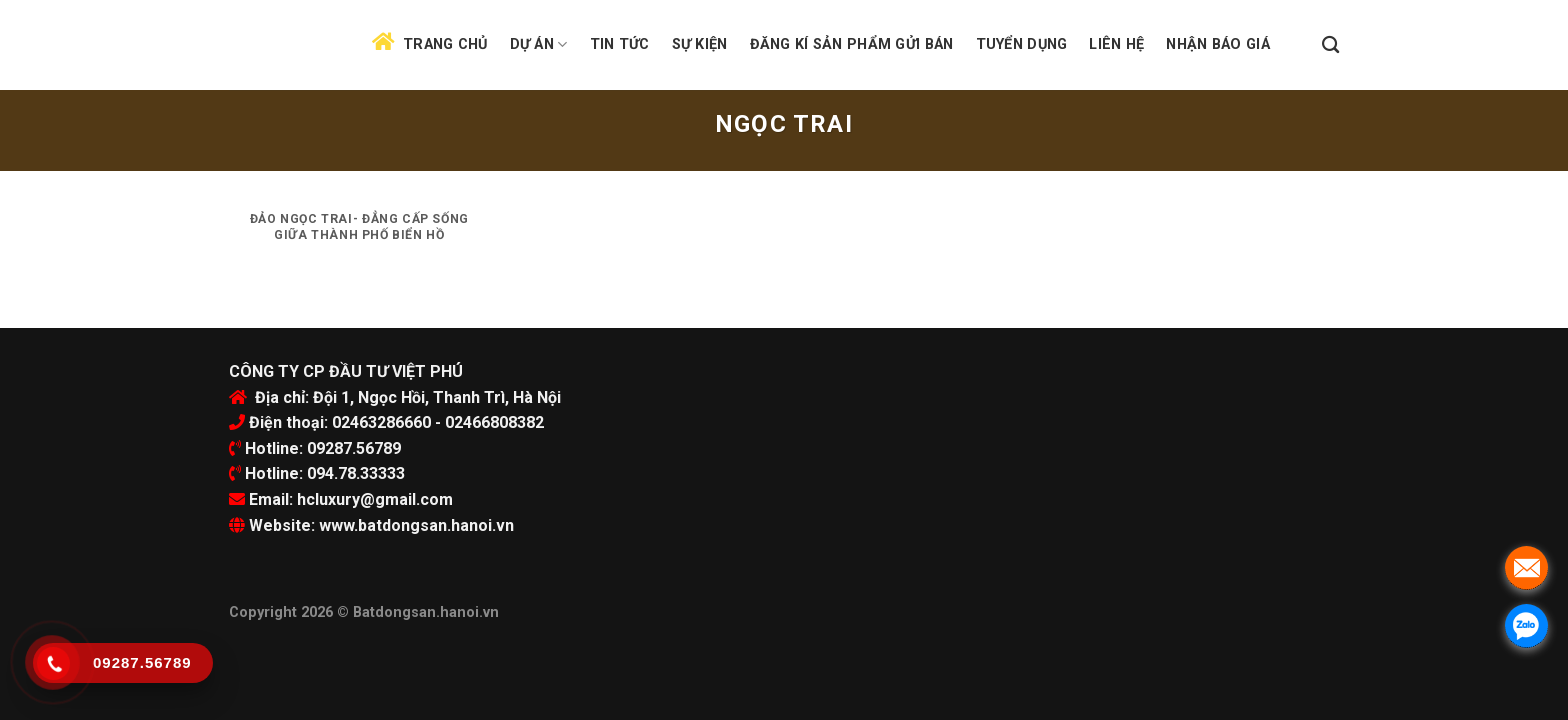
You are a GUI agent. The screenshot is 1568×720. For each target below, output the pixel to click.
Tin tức (620, 44)
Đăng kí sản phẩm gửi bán (852, 44)
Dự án (539, 44)
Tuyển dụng (1022, 44)
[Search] (1330, 45)
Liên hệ (1116, 44)
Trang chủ (445, 44)
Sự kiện (700, 44)
